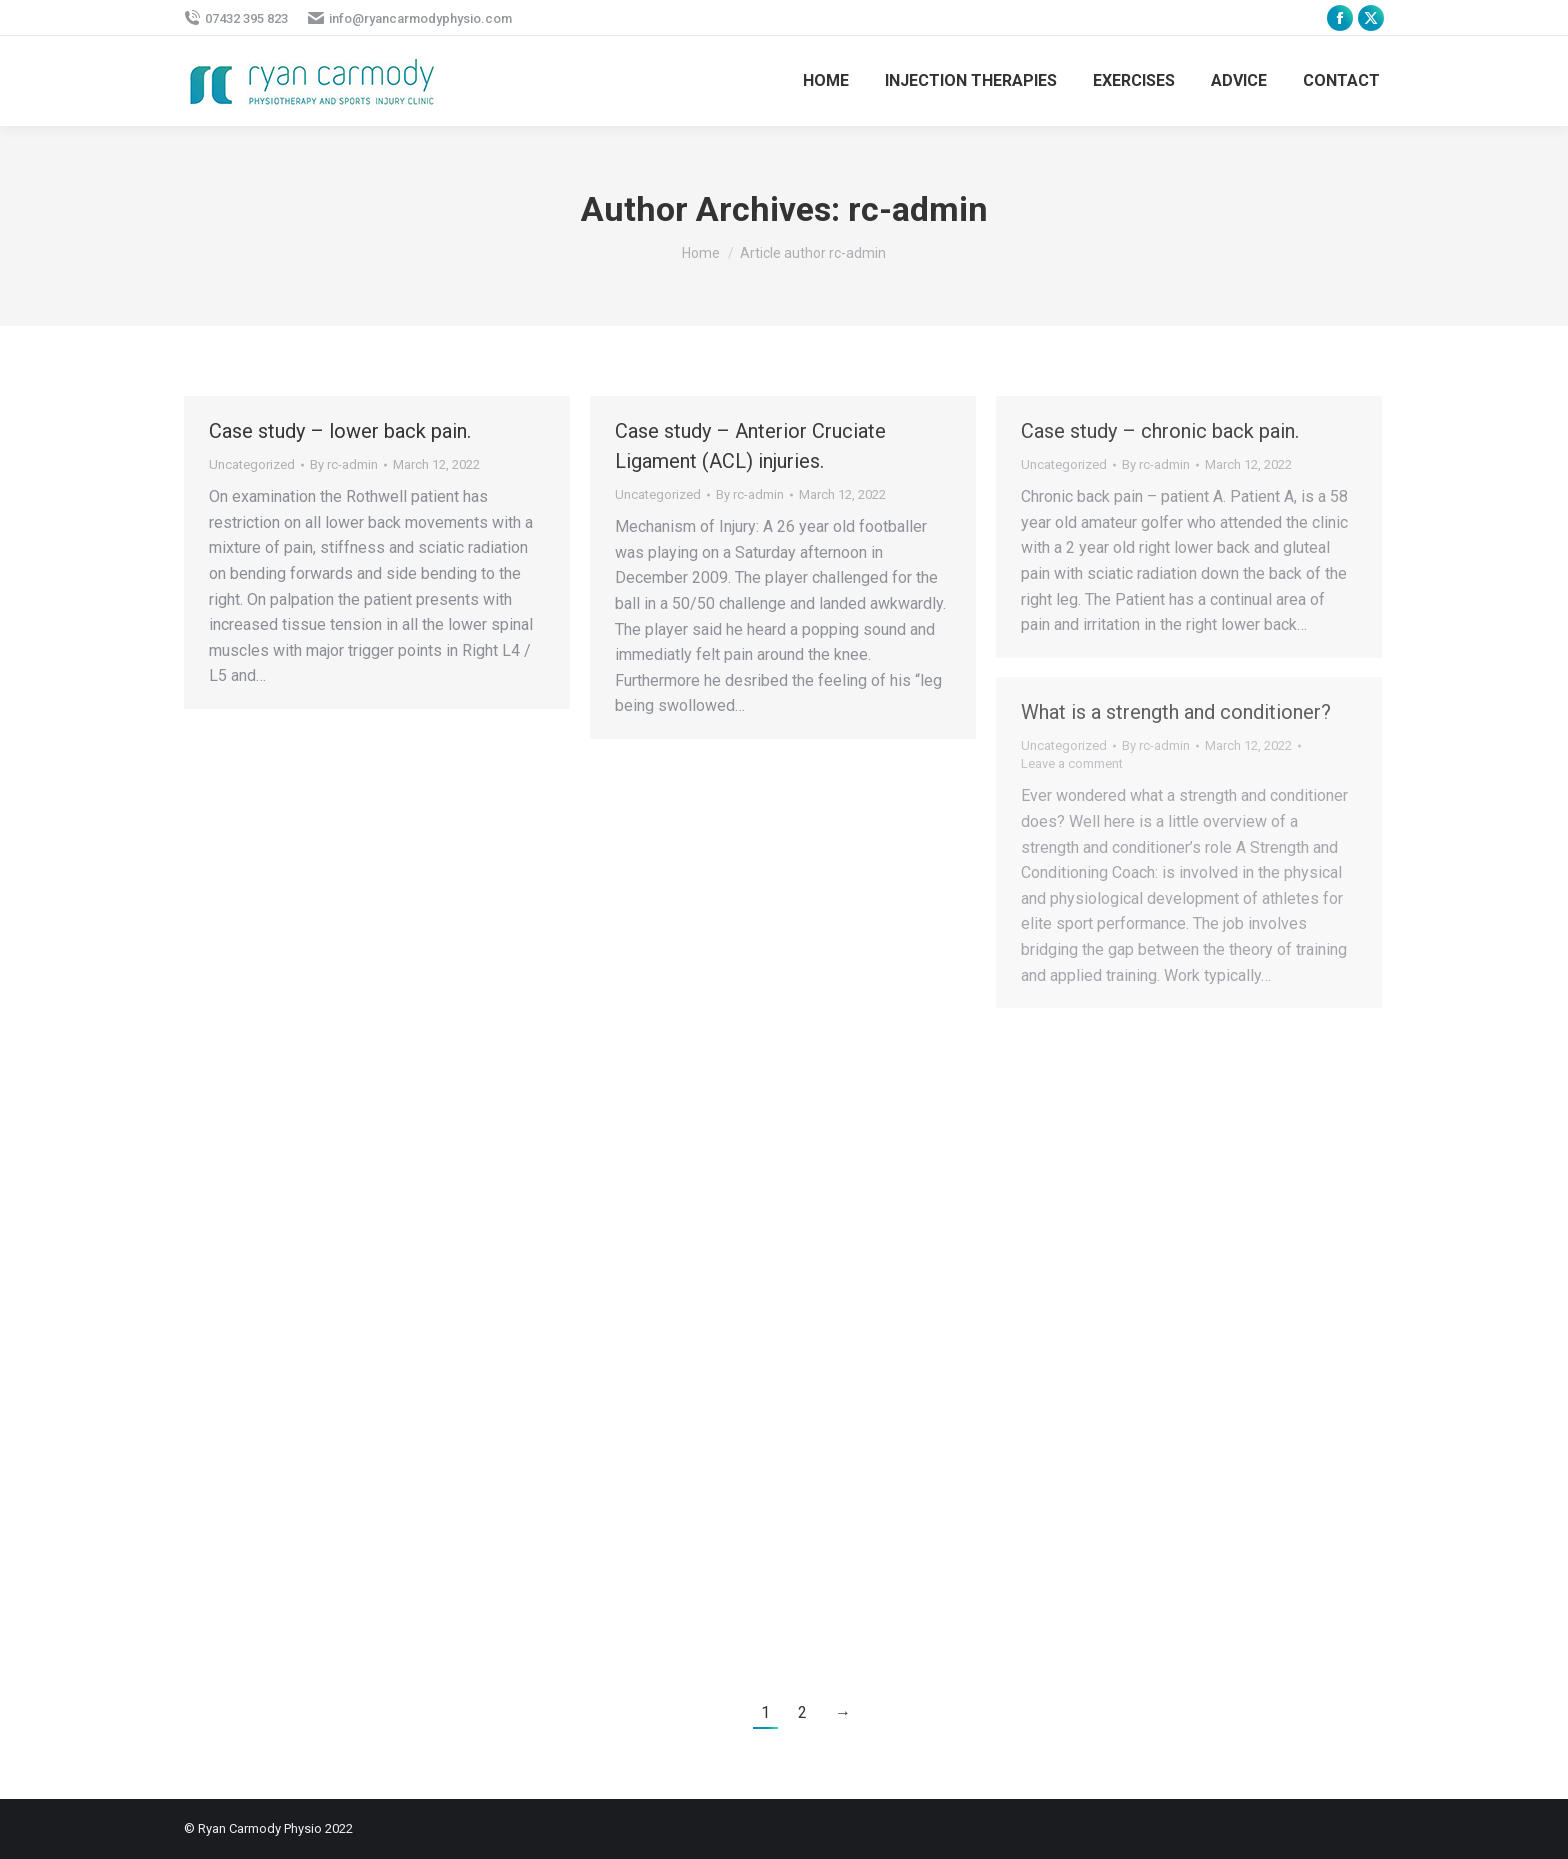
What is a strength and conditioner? (1176, 712)
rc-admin (918, 209)
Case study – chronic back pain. (1160, 431)
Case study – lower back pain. (340, 431)
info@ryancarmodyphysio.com (410, 18)
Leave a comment (1072, 763)
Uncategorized (252, 464)
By (344, 464)
